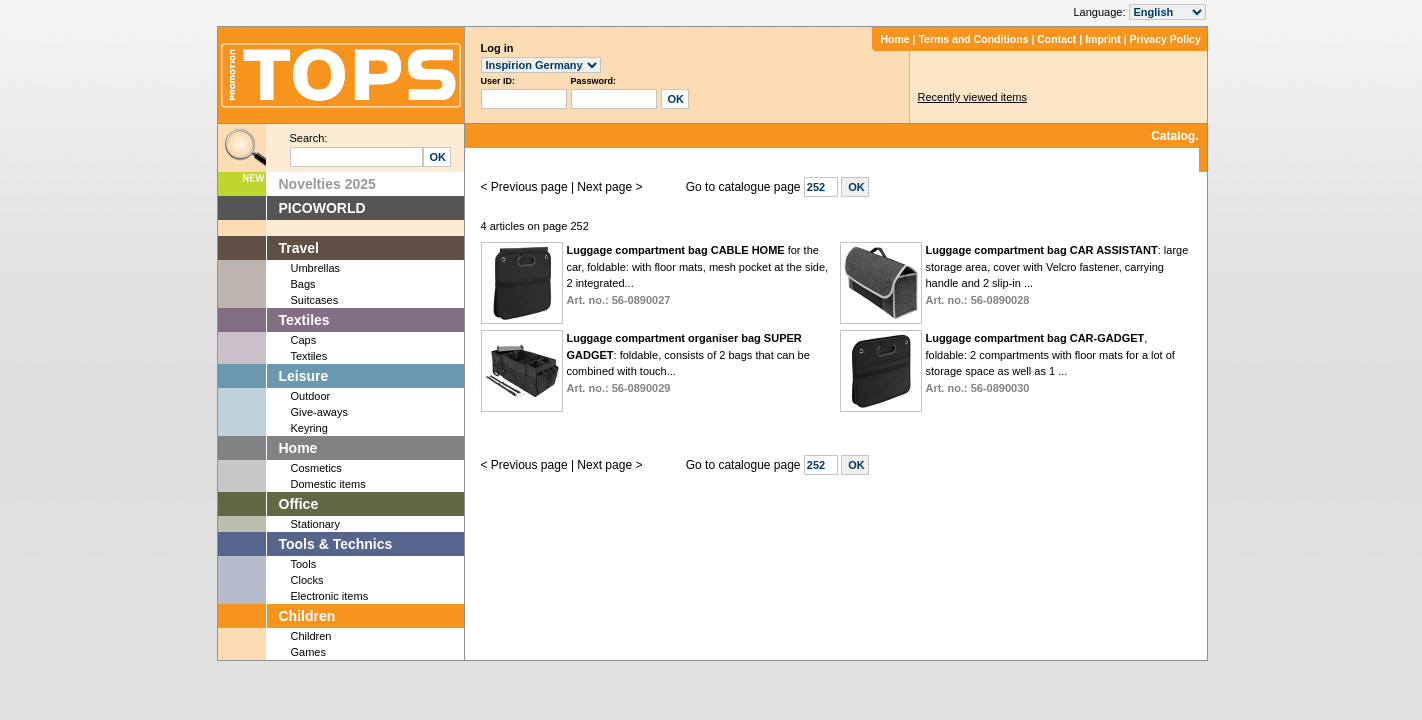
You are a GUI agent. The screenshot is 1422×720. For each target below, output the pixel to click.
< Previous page (524, 187)
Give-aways (319, 412)
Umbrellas (316, 268)
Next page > (609, 187)
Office (299, 504)
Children (307, 616)
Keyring (309, 428)
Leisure (304, 376)
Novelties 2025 (327, 184)
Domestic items (328, 484)
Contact (1056, 39)
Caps (304, 340)
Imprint (1103, 39)
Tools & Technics (336, 544)
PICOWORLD (322, 208)
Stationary (316, 524)
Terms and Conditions (973, 39)
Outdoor (311, 396)
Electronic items (330, 596)
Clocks (307, 580)
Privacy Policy (1165, 39)
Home (894, 39)
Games (308, 652)
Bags (303, 284)
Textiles (304, 320)
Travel (299, 248)
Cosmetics (316, 468)
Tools (304, 564)
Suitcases (315, 300)
